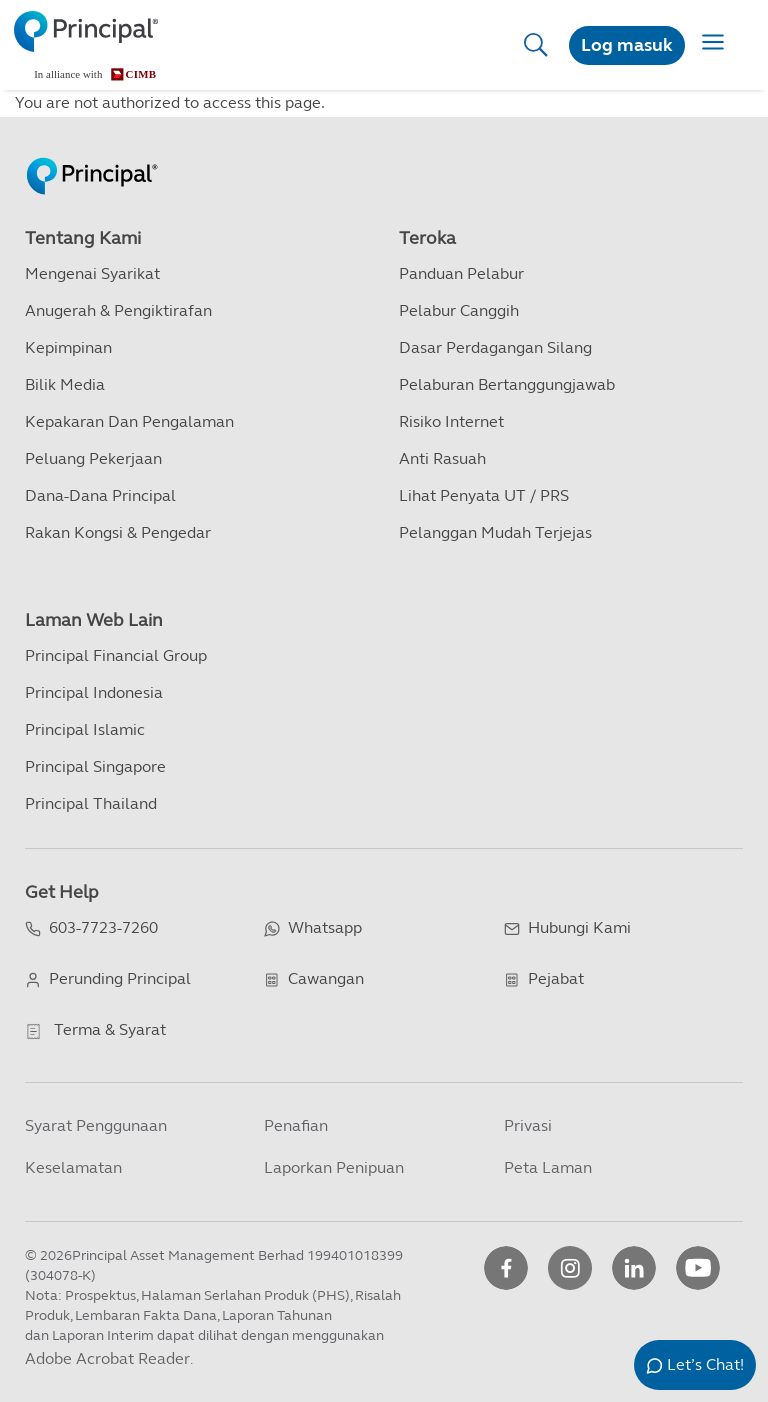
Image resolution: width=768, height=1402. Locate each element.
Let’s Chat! (705, 1364)
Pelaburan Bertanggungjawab (507, 384)
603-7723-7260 (103, 927)
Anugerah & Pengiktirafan (118, 310)
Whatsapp (325, 927)
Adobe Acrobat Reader (107, 1358)
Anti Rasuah (442, 458)
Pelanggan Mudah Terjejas (495, 532)
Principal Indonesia (94, 692)
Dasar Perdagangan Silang (495, 347)
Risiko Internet (451, 421)
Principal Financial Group (116, 655)
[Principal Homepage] (92, 155)
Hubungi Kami (579, 927)
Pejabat (556, 978)
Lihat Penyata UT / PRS (484, 495)
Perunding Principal (120, 978)
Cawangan (326, 978)
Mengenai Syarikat (92, 273)
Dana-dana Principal (100, 495)
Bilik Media (65, 384)
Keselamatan (73, 1167)
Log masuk (627, 45)
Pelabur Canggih (459, 310)
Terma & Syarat (110, 1029)
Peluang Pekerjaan (93, 458)
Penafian (296, 1125)
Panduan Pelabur (461, 273)
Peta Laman (548, 1167)
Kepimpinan (68, 347)
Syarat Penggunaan (96, 1125)
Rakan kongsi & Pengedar (118, 532)
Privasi (528, 1125)
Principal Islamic (85, 729)
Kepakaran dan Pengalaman (129, 421)
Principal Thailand (91, 803)
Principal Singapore (95, 766)
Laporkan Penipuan (334, 1167)
